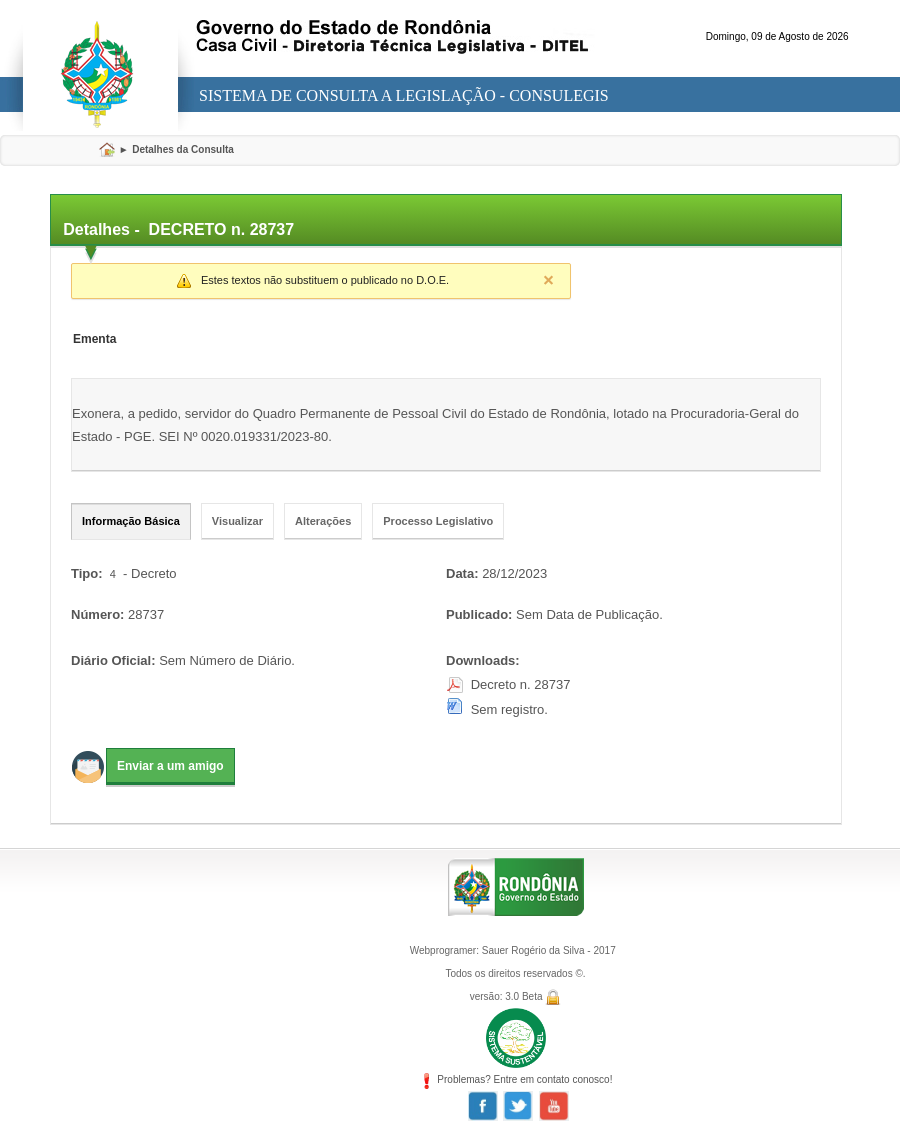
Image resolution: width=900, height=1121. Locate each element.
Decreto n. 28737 (521, 684)
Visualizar (237, 521)
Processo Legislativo (438, 521)
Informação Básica (131, 521)
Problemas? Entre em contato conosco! (516, 1079)
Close (548, 280)
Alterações (323, 521)
